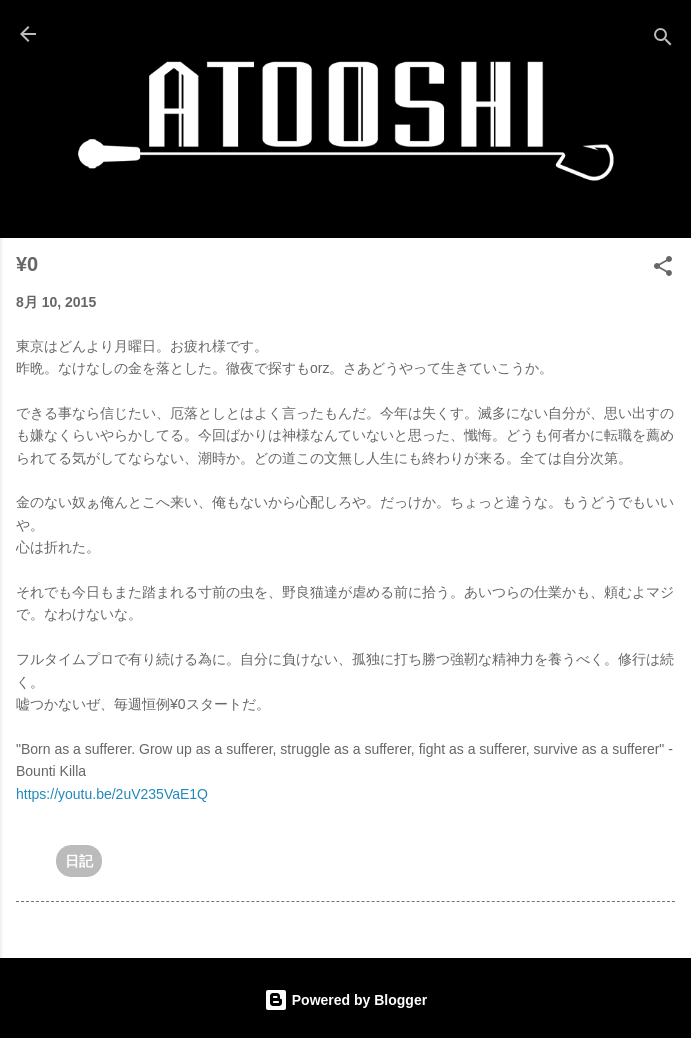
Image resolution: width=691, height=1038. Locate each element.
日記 (79, 861)
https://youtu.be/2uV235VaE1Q (112, 794)
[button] (663, 269)
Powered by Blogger (345, 1000)
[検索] (663, 40)
